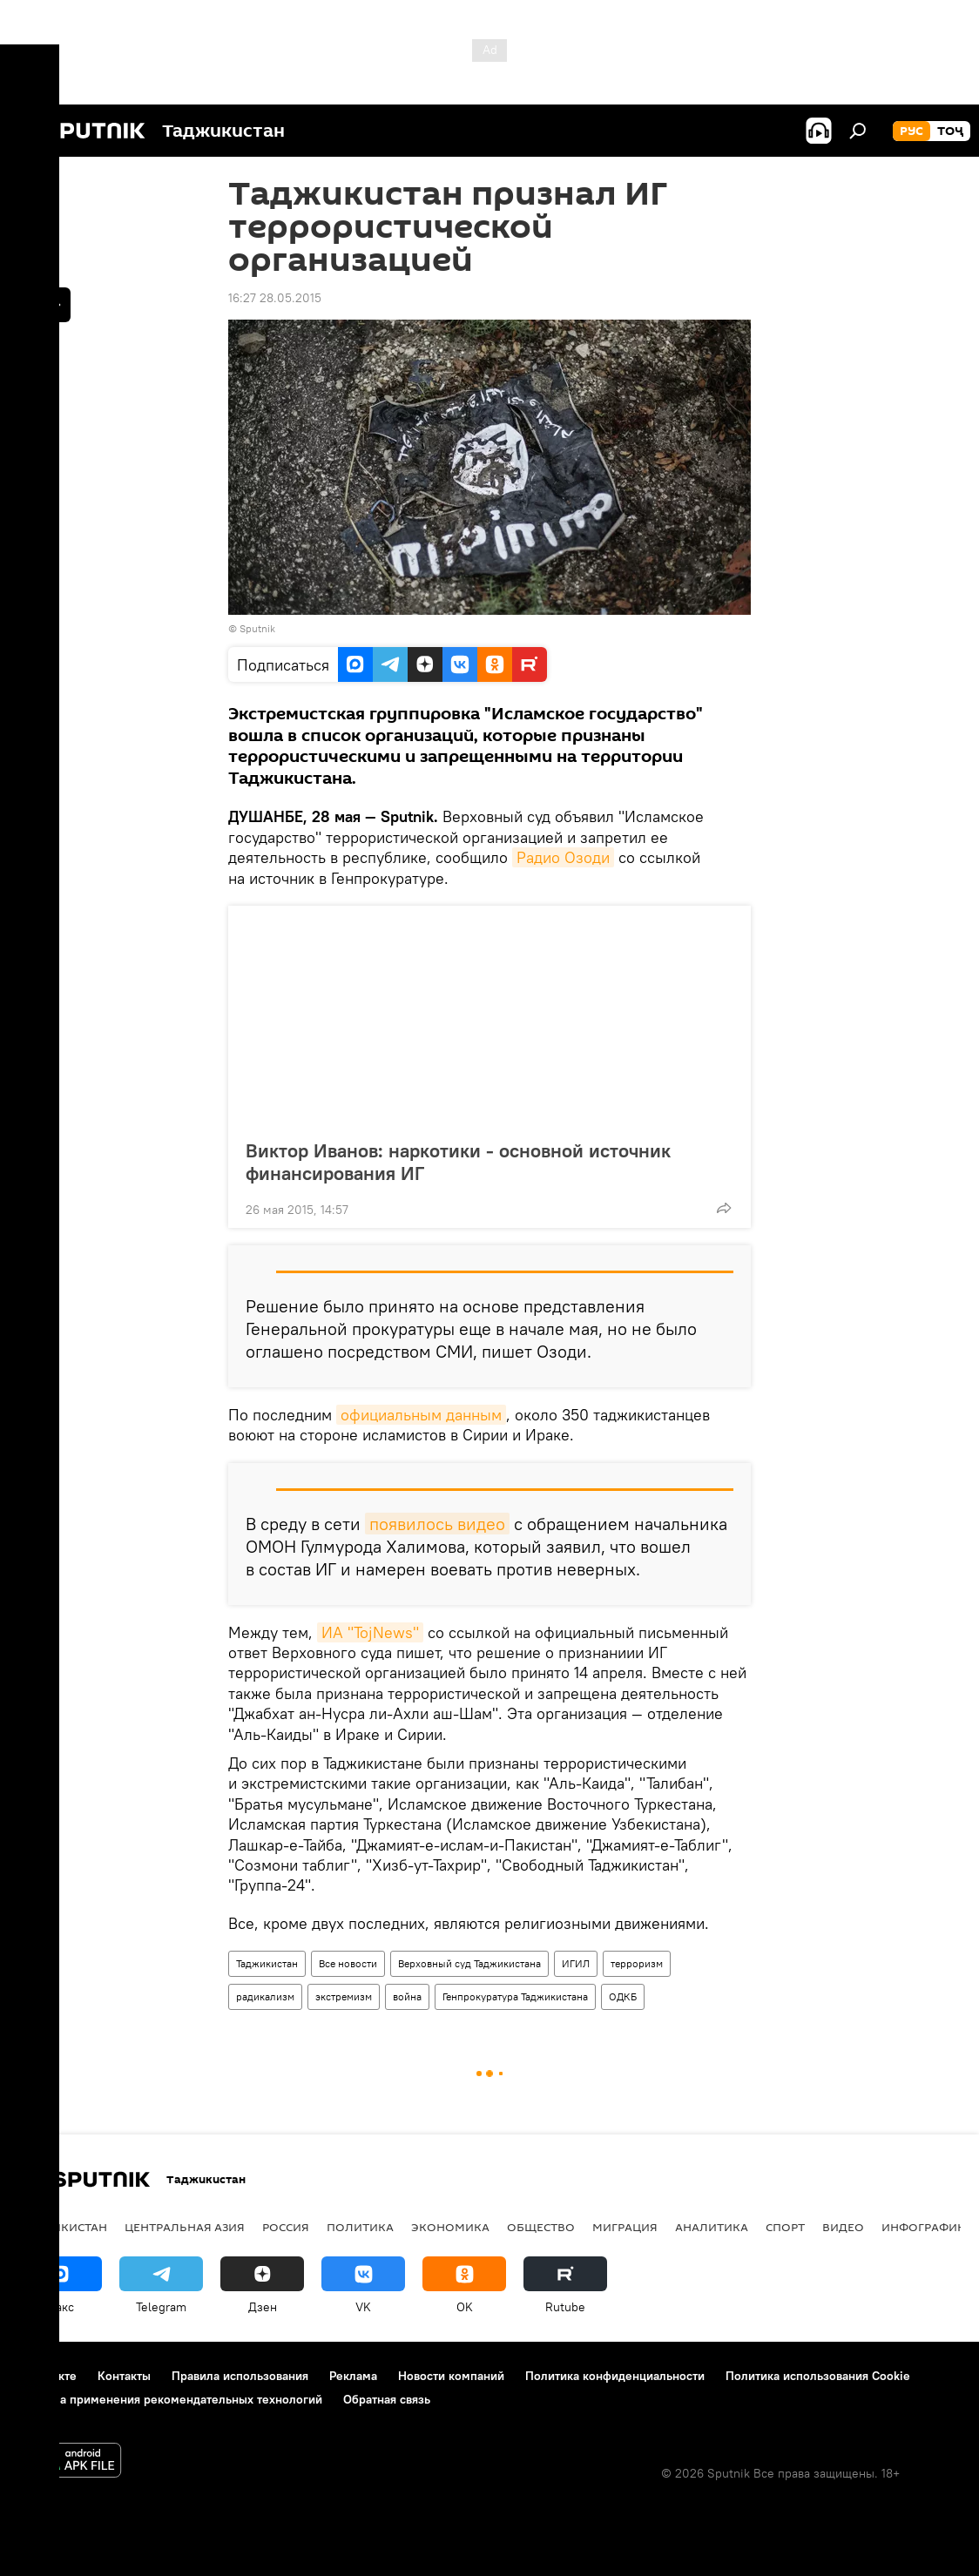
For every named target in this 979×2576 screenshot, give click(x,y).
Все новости (348, 1963)
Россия (285, 2227)
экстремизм (343, 1996)
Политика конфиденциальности (615, 2376)
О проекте (47, 2376)
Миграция (625, 2227)
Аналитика (711, 2227)
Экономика (450, 2227)
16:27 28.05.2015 (274, 298)
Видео (843, 2227)
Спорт (785, 2227)
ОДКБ (623, 1996)
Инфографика (927, 2227)
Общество (541, 2227)
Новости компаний (451, 2376)
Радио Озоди (563, 857)
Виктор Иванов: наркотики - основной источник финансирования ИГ (458, 1161)
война (407, 1996)
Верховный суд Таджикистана (469, 1963)
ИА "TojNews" (370, 1632)
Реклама (353, 2376)
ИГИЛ (576, 1963)
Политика (360, 2227)
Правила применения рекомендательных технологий (170, 2399)
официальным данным (421, 1415)
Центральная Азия (185, 2227)
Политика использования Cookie (818, 2376)
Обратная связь (386, 2399)
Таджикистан (267, 1963)
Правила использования (240, 2376)
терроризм (637, 1963)
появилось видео (437, 1523)
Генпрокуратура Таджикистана (515, 1996)
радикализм (265, 1996)
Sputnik (257, 628)
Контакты (124, 2376)
